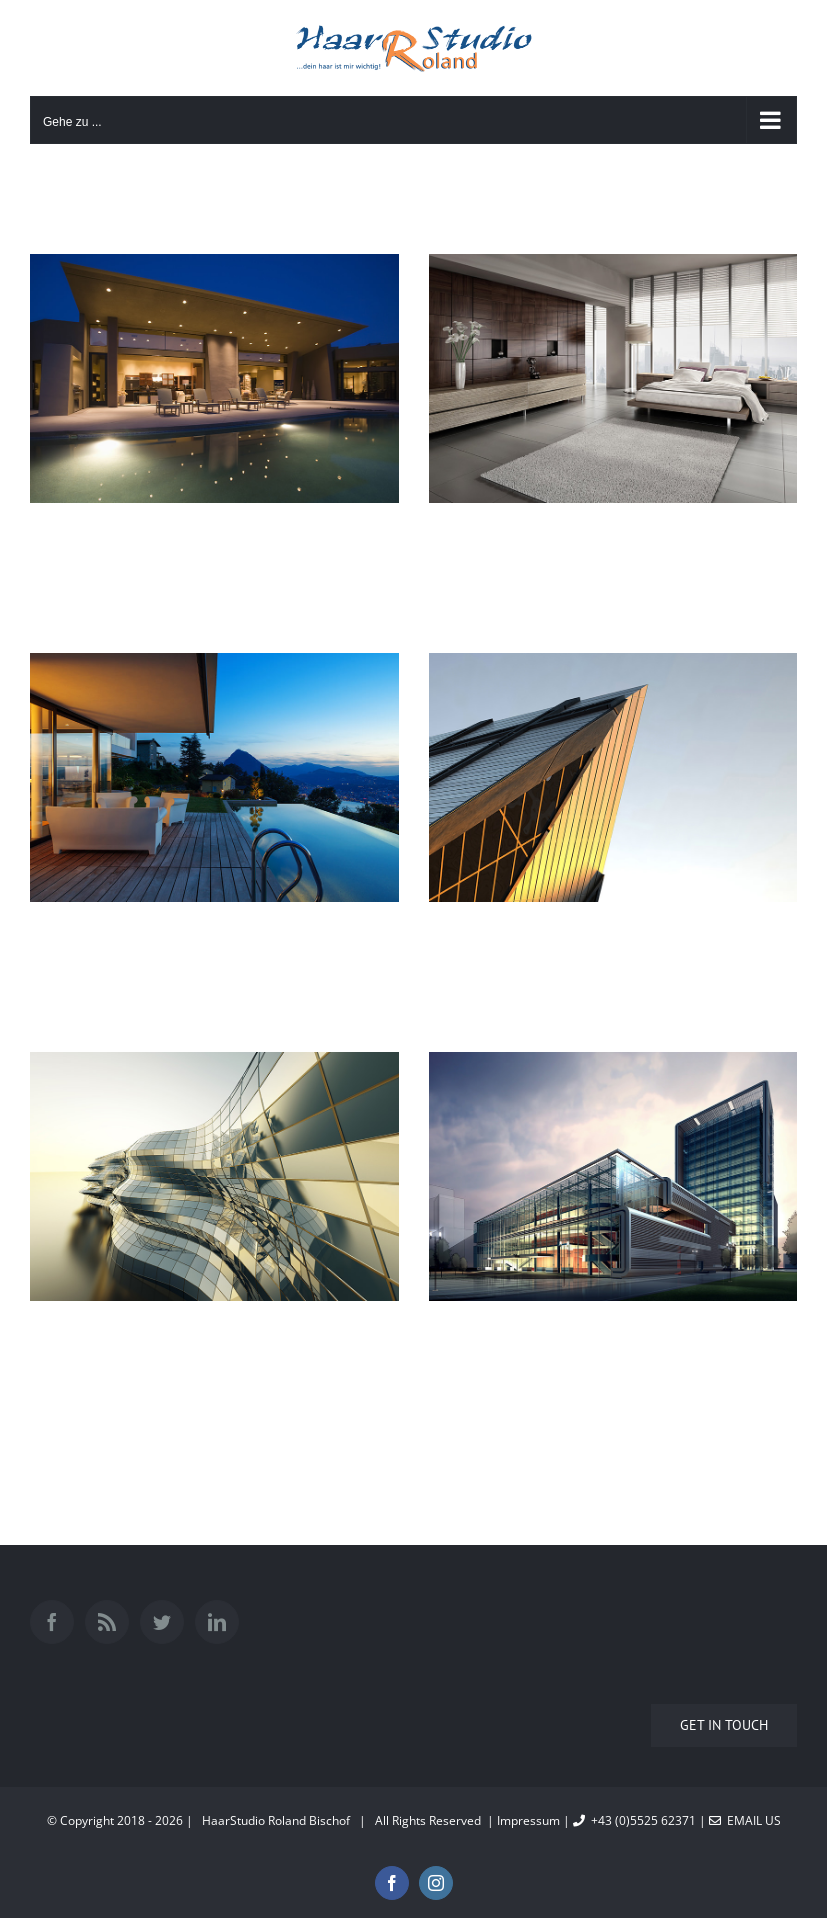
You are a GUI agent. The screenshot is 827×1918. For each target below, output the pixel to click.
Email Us (745, 1820)
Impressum (528, 1820)
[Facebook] (52, 1622)
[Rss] (107, 1622)
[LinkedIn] (217, 1622)
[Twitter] (162, 1622)
